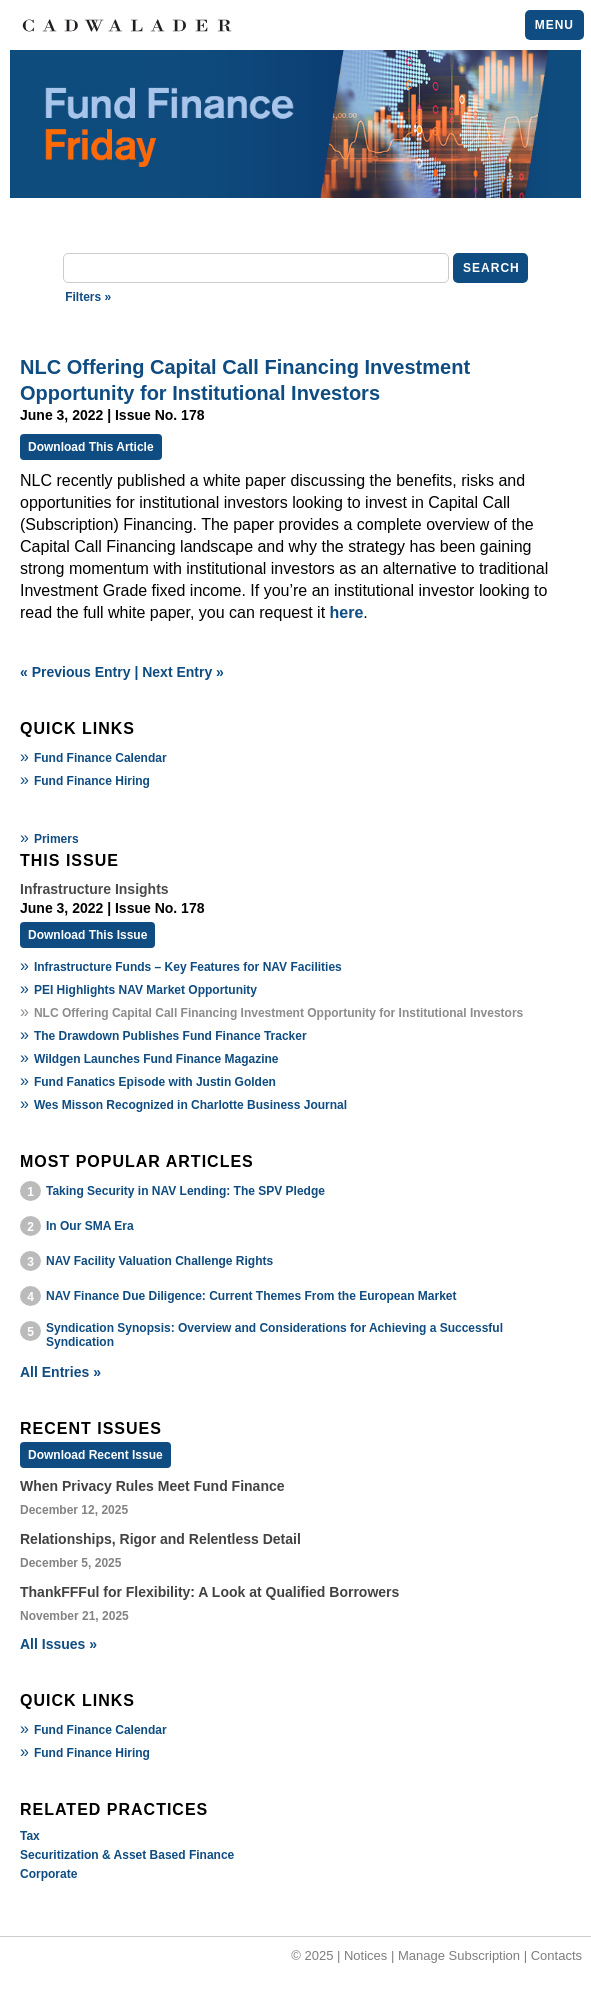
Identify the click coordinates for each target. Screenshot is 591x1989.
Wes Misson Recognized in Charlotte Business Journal (190, 1105)
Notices (365, 1955)
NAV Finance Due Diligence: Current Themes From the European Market (251, 1296)
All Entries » (60, 1372)
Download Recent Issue (95, 1455)
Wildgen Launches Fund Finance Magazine (156, 1059)
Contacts (556, 1955)
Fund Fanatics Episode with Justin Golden (155, 1082)
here (347, 612)
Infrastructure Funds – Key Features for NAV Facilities (188, 967)
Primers (56, 839)
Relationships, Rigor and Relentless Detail (160, 1539)
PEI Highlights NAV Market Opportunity (145, 990)
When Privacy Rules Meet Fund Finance (152, 1486)
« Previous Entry (75, 672)
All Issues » (58, 1644)
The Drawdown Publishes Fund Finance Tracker (170, 1036)
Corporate (48, 1874)
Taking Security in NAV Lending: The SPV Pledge (185, 1191)
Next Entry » (183, 672)
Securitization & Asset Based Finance (127, 1855)
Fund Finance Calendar (100, 758)
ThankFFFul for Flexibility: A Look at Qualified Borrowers (209, 1592)
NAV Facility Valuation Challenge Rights (159, 1261)
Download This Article (91, 447)
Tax (30, 1836)
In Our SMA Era (90, 1226)
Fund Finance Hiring (92, 781)
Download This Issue (87, 935)
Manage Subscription (459, 1955)
